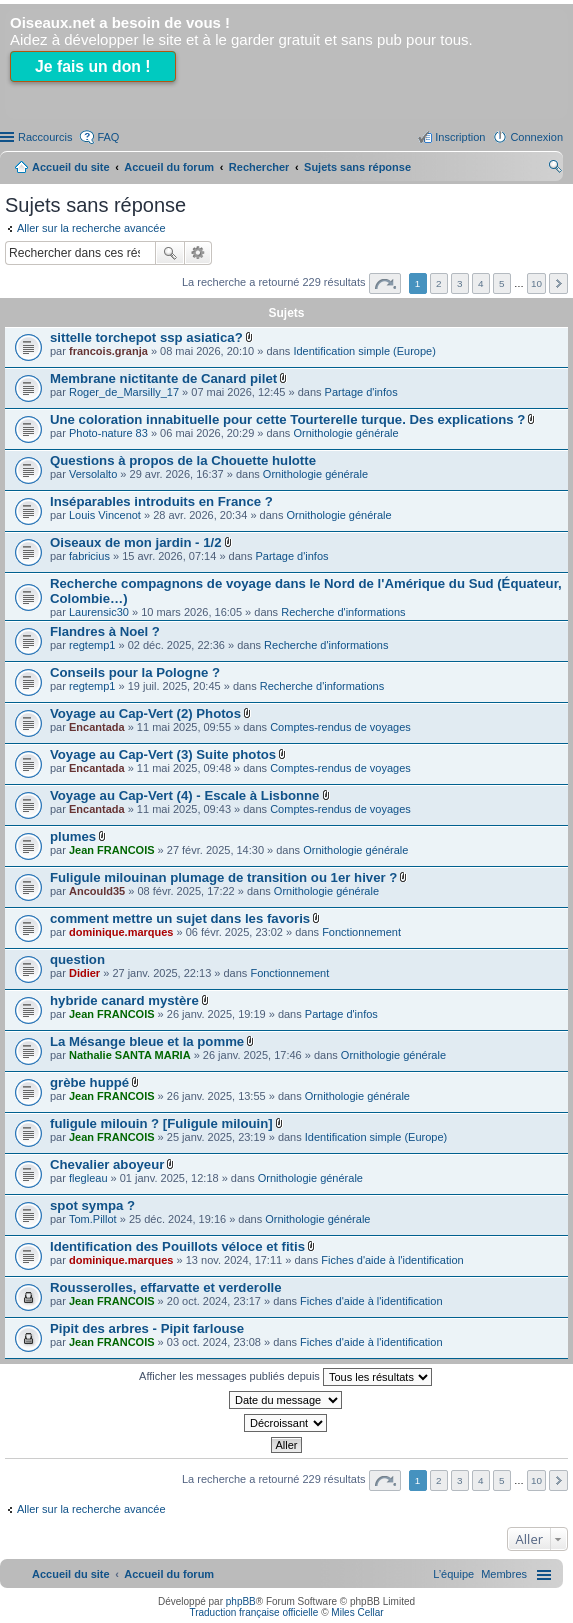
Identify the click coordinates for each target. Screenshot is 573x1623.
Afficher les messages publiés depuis (285, 1377)
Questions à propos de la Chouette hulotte (183, 460)
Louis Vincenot (105, 515)
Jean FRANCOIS (112, 850)
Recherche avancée (198, 253)
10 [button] (536, 283)
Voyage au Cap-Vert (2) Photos (145, 713)
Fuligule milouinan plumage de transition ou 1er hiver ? (223, 877)
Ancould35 (97, 891)
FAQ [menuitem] (108, 137)
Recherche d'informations (343, 612)
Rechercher (170, 253)
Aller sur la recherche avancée (91, 228)
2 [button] (439, 283)
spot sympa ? (92, 1205)
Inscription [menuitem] (460, 137)
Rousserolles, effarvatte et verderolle (166, 1287)
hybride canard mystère (124, 1000)
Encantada (97, 727)
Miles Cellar (357, 1612)
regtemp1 (92, 645)
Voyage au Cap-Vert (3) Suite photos (163, 754)
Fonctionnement (361, 932)
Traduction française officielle (253, 1612)
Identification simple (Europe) (364, 351)
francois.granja (108, 351)
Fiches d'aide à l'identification (392, 1260)
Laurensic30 (99, 612)
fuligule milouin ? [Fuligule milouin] (161, 1123)
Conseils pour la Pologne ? (135, 672)
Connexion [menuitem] (536, 137)
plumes (73, 836)
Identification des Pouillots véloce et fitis (177, 1246)
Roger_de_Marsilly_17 (124, 392)
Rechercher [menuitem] (555, 169)
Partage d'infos (361, 392)
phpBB (241, 1601)
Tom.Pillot (93, 1219)
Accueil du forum (169, 167)
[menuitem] (504, 1574)
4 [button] (481, 283)
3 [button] (460, 283)
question (77, 959)
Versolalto (93, 474)
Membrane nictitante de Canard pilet (163, 378)
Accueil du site (71, 167)
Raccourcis (45, 137)
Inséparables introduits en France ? (161, 501)
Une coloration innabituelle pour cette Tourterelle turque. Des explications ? (287, 419)
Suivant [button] (558, 283)
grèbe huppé (89, 1082)
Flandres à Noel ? (105, 631)
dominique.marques (121, 932)
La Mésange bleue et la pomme (147, 1041)
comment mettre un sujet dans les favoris (180, 918)
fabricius (89, 556)
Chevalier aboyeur (107, 1164)
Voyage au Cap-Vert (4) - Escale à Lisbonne (184, 795)
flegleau (88, 1178)
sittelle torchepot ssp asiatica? (146, 337)
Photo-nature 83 (108, 433)
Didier (84, 973)
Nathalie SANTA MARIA (130, 1055)
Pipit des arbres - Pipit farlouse (147, 1328)
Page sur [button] (385, 283)
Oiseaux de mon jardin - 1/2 (136, 542)
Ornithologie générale (345, 433)
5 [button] (502, 283)
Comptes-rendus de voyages (340, 727)
